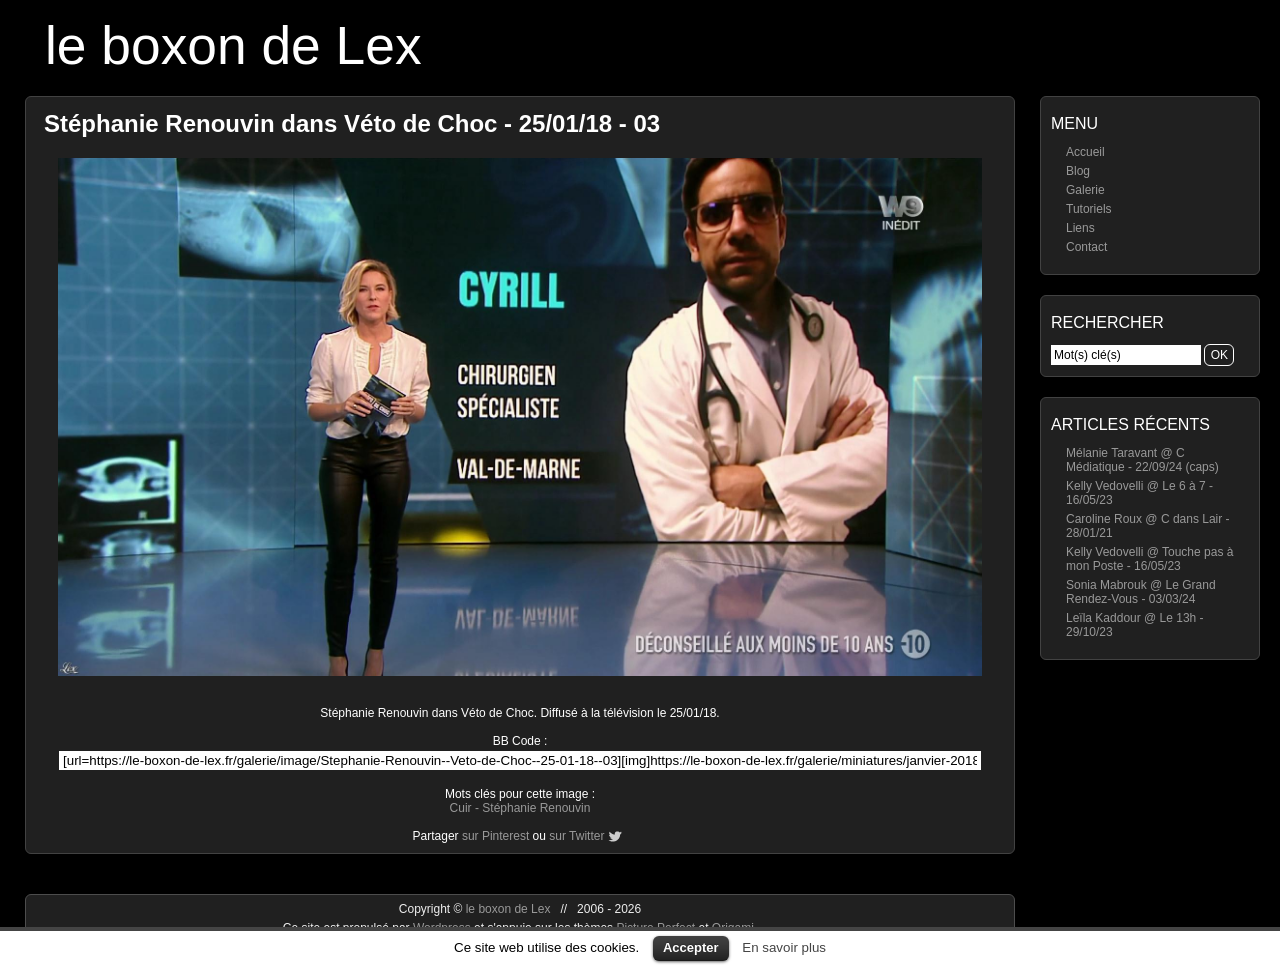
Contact (1086, 247)
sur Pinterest (495, 836)
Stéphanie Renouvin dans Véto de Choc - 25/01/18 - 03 (352, 123)
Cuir (461, 808)
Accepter (691, 947)
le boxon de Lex (233, 45)
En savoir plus (784, 947)
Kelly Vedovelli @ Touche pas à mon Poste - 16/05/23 (1149, 559)
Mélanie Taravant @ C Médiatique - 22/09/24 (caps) (1142, 460)
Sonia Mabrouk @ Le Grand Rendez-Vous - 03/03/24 (1141, 592)
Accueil (1085, 152)
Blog (1078, 171)
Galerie (1085, 190)
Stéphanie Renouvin (536, 808)
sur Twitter (576, 836)
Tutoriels (1089, 209)
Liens (1080, 228)
